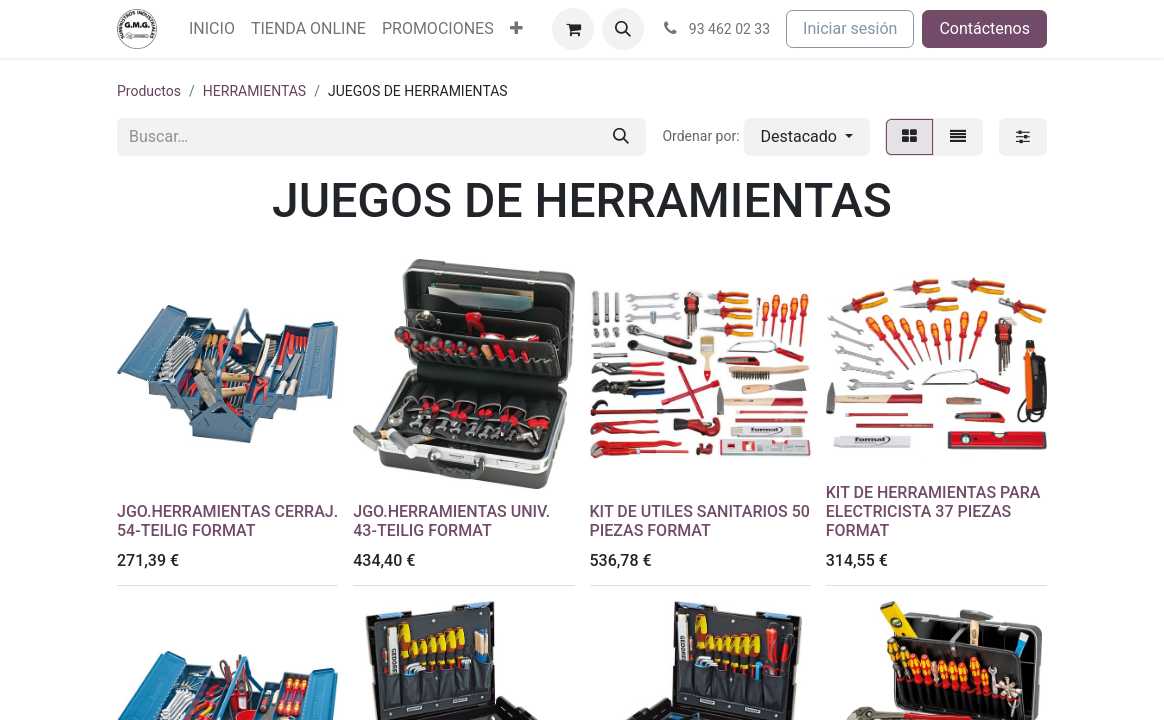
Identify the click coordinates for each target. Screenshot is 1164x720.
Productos (149, 91)
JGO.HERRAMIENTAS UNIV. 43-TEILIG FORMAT (451, 521)
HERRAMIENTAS (254, 91)
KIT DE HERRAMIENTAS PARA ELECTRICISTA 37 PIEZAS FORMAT (933, 511)
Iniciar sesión (850, 28)
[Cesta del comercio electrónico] (573, 29)
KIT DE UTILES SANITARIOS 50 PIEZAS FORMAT (700, 521)
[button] (623, 29)
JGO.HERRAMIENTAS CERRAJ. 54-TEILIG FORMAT (227, 521)
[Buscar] (621, 137)
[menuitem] (212, 29)
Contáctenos (984, 28)
